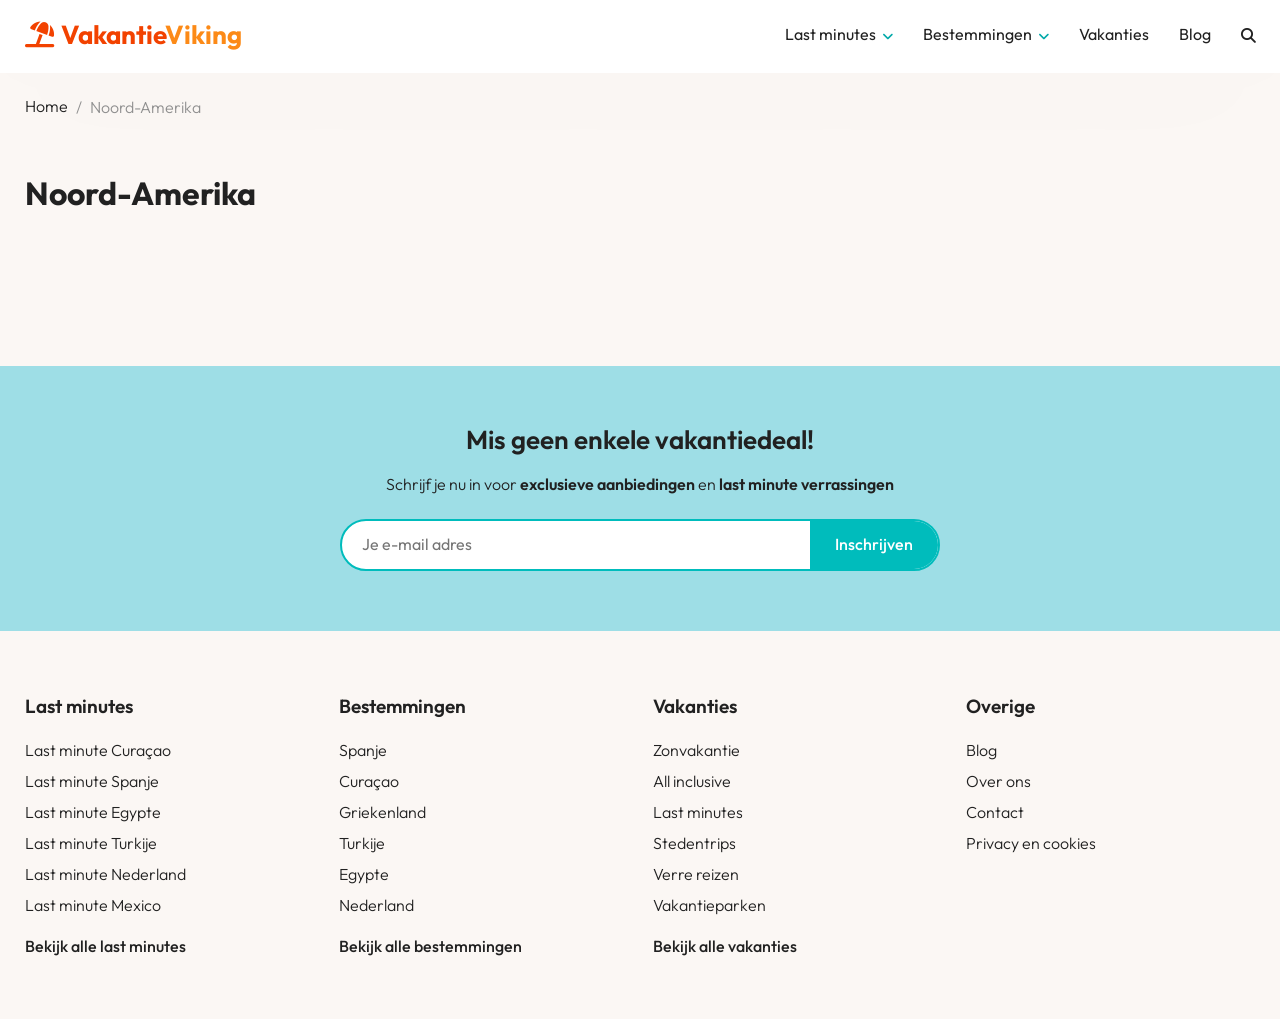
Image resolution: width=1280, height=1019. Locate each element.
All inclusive (692, 781)
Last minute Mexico (93, 905)
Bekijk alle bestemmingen (430, 946)
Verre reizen (696, 874)
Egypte (364, 874)
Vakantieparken (709, 905)
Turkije (362, 843)
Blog (981, 750)
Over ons (998, 781)
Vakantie (133, 34)
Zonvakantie (696, 750)
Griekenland (382, 812)
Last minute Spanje (92, 781)
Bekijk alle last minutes (105, 946)
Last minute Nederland (105, 874)
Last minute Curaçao (98, 750)
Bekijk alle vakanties (725, 946)
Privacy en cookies (1031, 843)
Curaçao (369, 781)
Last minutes (698, 812)
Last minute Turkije (91, 843)
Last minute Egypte (93, 812)
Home (46, 107)
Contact (995, 812)
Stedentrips (694, 843)
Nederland (376, 905)
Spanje (363, 750)
